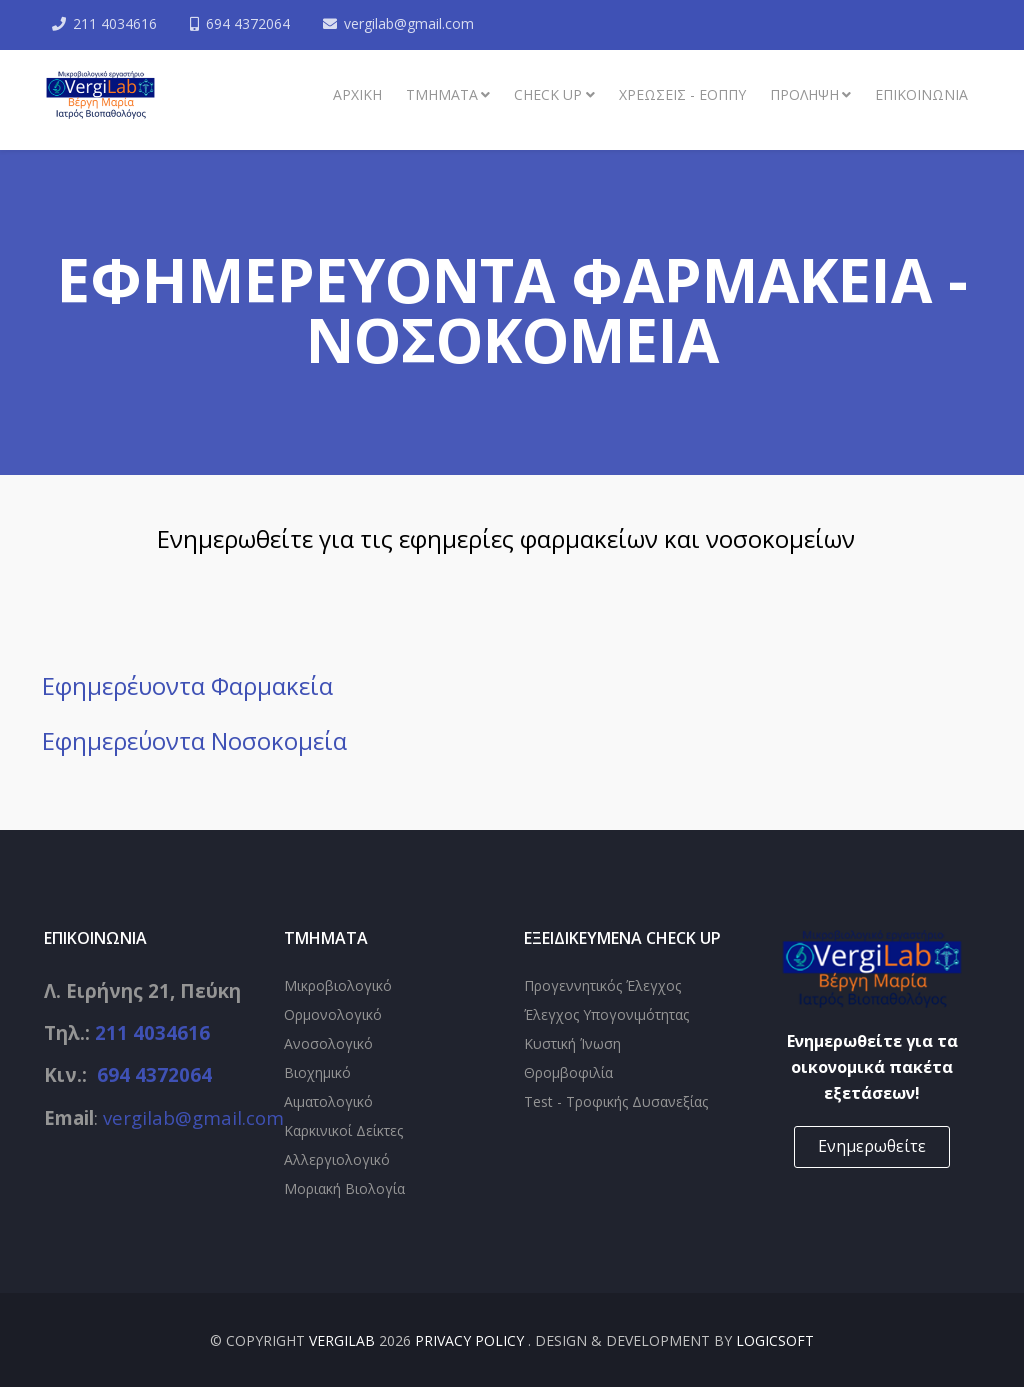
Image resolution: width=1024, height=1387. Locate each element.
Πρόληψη (804, 94)
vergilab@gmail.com (409, 23)
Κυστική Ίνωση (572, 1043)
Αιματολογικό (328, 1101)
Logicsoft (775, 1340)
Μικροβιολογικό (338, 985)
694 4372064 (248, 23)
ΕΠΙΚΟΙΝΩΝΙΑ (921, 94)
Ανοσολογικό (328, 1043)
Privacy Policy (471, 1340)
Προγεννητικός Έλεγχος (602, 985)
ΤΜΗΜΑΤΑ (442, 94)
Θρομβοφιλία (568, 1072)
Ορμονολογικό (333, 1014)
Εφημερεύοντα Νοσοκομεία (194, 740)
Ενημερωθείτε (872, 1146)
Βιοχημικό (317, 1072)
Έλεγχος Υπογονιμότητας (606, 1014)
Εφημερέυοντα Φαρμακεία (187, 685)
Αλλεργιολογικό (337, 1159)
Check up (548, 94)
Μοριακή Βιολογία (344, 1188)
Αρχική (357, 94)
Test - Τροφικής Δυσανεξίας (616, 1101)
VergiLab (342, 1340)
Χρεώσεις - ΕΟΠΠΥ (682, 94)
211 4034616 (115, 23)
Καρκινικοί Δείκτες (343, 1130)
